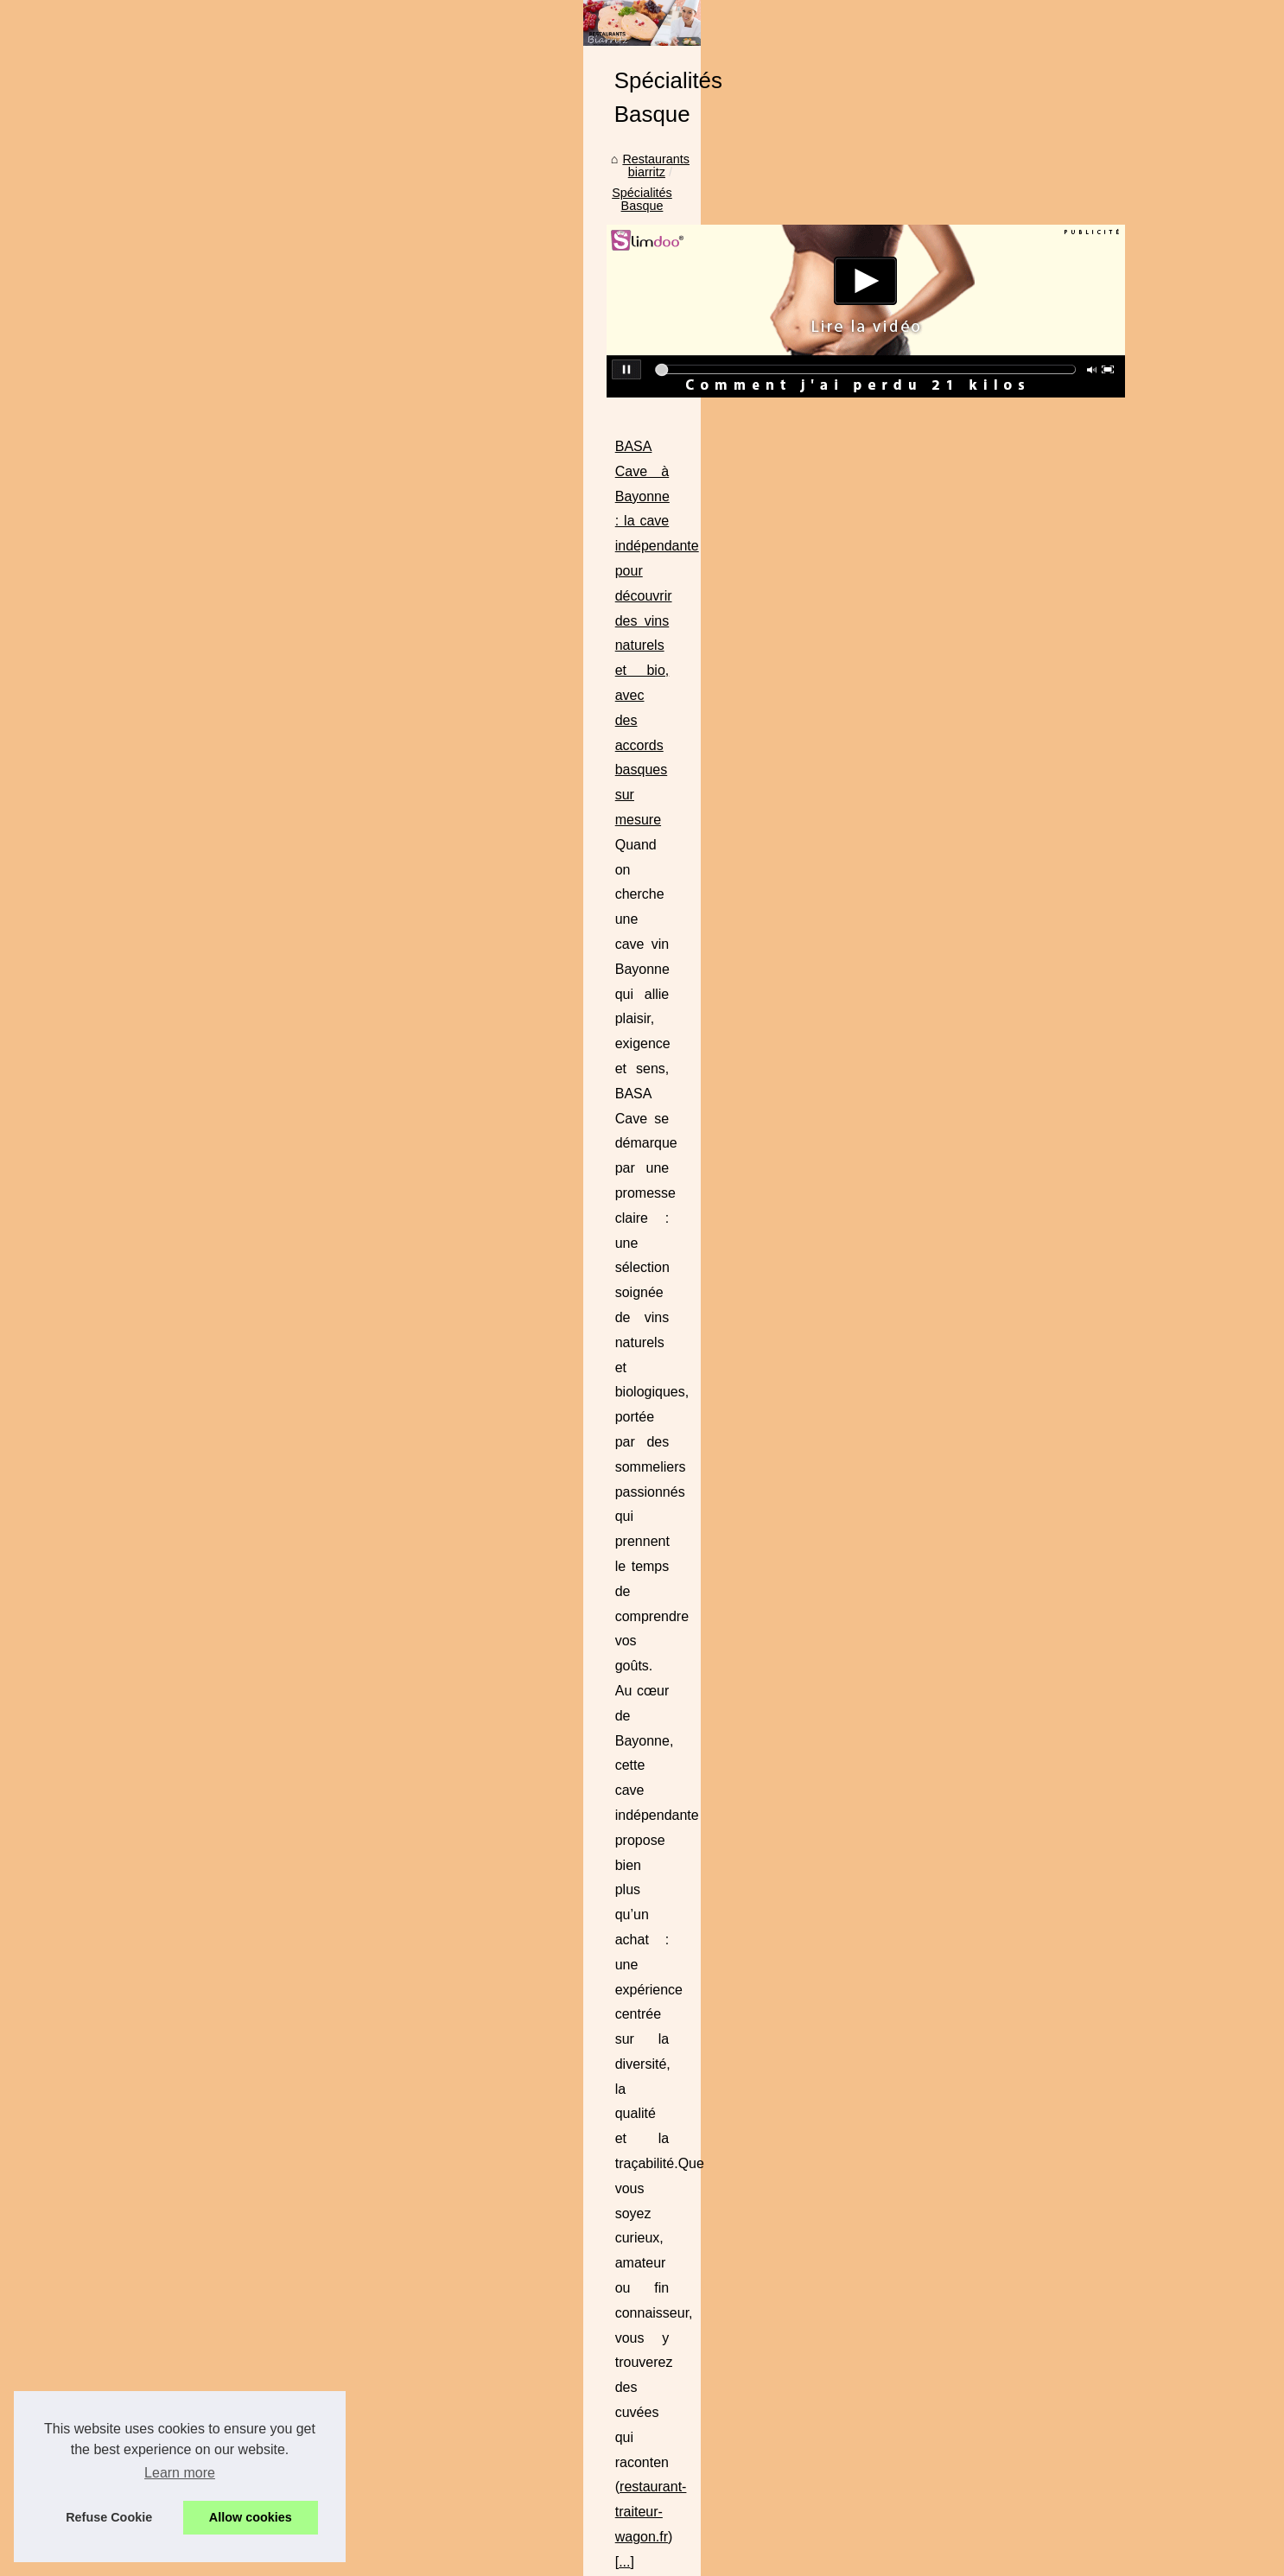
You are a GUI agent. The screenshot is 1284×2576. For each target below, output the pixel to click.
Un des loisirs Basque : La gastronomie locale (625, 1950)
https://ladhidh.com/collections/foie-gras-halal (533, 1270)
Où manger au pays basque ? (581, 1920)
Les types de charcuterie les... (227, 1907)
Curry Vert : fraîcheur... (207, 981)
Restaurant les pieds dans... (222, 1521)
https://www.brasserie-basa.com (494, 1117)
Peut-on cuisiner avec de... (218, 1173)
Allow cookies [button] (250, 2517)
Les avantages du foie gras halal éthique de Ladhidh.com (566, 1195)
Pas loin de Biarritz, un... (212, 1444)
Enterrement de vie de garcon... (232, 515)
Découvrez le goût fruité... (216, 1096)
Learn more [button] (179, 2472)
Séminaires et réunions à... (219, 1754)
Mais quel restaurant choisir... (226, 1483)
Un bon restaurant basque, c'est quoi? (604, 2070)
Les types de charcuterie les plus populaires (620, 1831)
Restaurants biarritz (453, 525)
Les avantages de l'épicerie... (225, 669)
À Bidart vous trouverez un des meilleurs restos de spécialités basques (694, 2010)
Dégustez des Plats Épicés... (224, 1058)
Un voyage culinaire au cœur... (229, 1792)
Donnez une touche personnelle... (238, 784)
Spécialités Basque (574, 525)
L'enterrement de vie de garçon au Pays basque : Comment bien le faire (697, 1891)
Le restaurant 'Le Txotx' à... (220, 1135)
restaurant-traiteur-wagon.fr (607, 915)
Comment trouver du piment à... (232, 1249)
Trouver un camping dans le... (227, 592)
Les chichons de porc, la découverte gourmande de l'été (653, 1771)
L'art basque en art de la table (581, 2039)
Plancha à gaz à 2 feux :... (217, 822)
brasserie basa (598, 1599)
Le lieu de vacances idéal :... (223, 707)
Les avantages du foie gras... (225, 1715)
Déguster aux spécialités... (218, 1211)
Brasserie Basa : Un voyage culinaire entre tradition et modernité (589, 993)
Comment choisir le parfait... (222, 630)
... (709, 915)
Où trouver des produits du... (223, 1559)
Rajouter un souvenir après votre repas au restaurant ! (648, 1980)
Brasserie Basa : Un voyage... (227, 1677)
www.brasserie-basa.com (844, 1472)
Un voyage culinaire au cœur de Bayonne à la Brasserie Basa (580, 1549)
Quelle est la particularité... (218, 1946)
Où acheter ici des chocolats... (228, 1020)
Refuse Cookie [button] (109, 2517)
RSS (452, 2538)
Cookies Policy (395, 2538)
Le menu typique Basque (214, 901)
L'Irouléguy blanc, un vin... (217, 1869)
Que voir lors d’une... (202, 553)
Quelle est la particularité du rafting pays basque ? (637, 1861)
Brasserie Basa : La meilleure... (231, 1406)
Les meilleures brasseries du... (229, 1367)
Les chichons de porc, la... (217, 1831)
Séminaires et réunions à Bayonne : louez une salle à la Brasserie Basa (610, 1372)
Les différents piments (206, 1287)
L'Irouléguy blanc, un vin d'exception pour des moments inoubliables (686, 1802)
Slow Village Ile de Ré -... (214, 745)
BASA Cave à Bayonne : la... (224, 1638)
